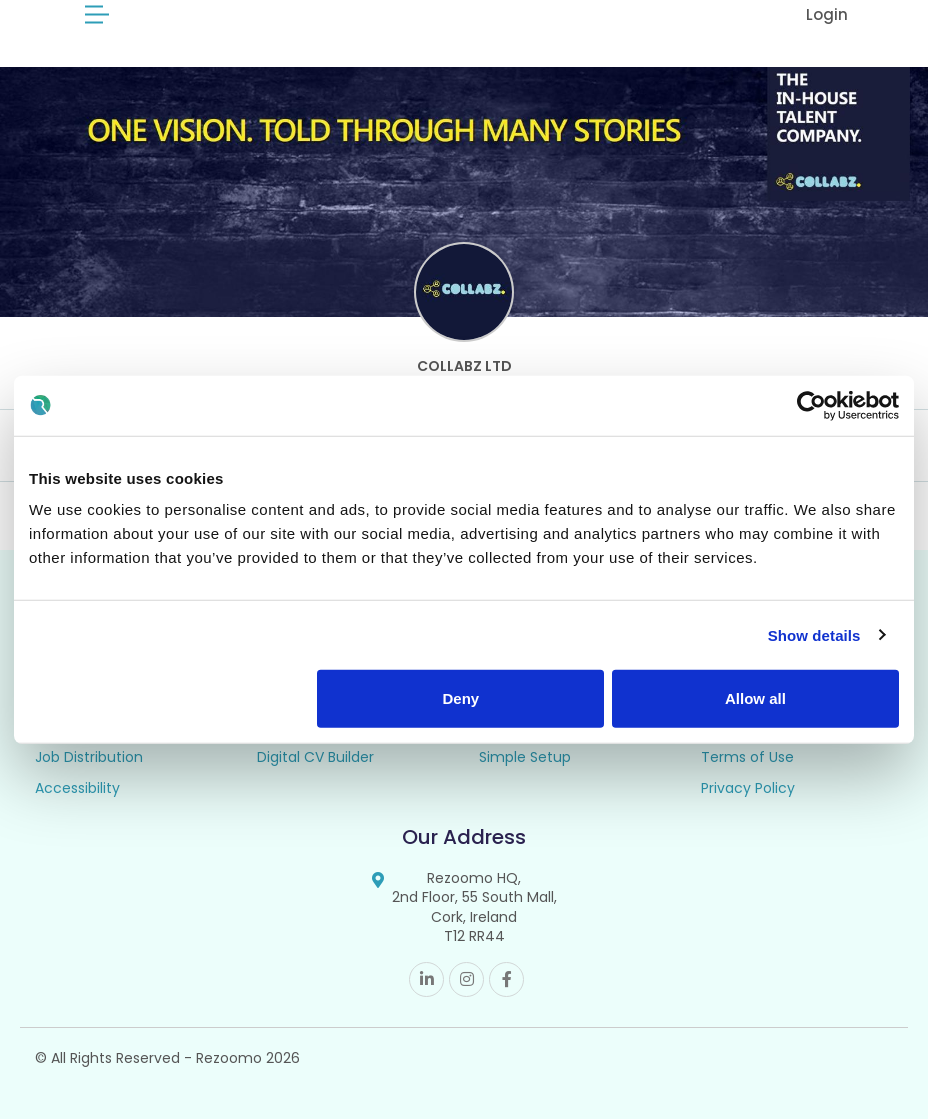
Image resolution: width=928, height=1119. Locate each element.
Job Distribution (89, 757)
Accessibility (77, 788)
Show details (814, 634)
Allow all (755, 698)
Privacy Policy (748, 788)
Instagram (466, 979)
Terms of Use (747, 757)
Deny (461, 698)
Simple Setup (525, 757)
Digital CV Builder (315, 757)
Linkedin (426, 979)
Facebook (506, 979)
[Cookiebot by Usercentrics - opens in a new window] (811, 405)
